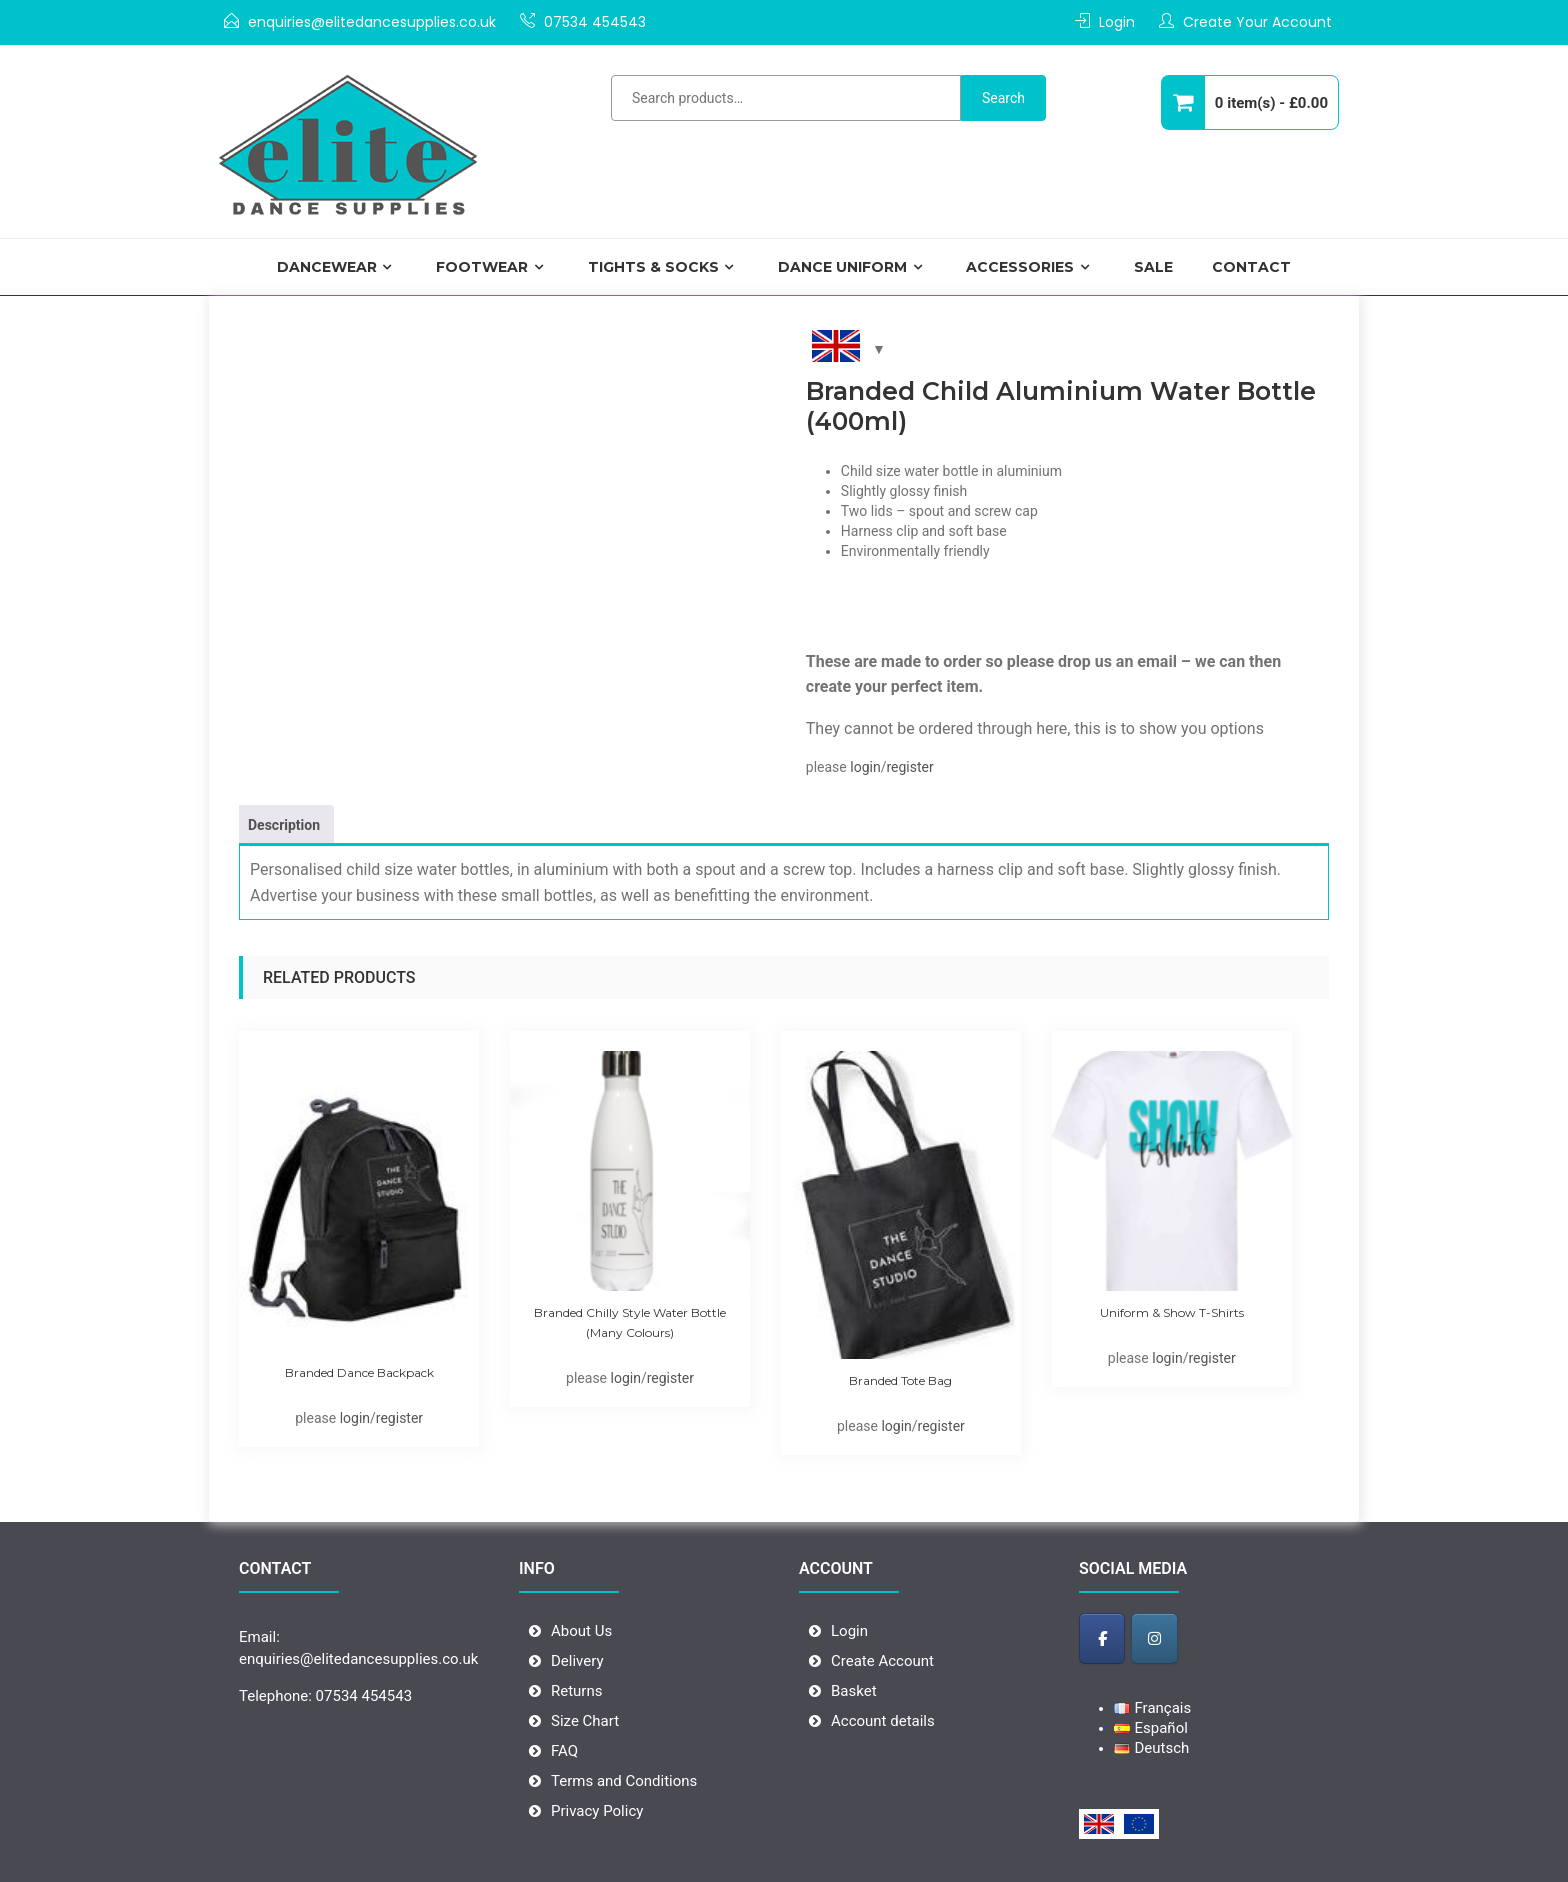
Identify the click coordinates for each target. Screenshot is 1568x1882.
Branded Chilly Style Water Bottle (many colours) (630, 1322)
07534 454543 (595, 22)
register (909, 767)
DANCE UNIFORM (842, 267)
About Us (581, 1631)
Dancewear (327, 267)
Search (1003, 98)
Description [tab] (284, 825)
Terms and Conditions (624, 1781)
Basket (854, 1691)
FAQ (564, 1751)
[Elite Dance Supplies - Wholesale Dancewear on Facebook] (1102, 1638)
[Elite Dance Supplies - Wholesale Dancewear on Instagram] (1154, 1638)
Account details (883, 1721)
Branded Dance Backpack (359, 1372)
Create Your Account (1257, 22)
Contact (1251, 267)
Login (1117, 22)
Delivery (577, 1661)
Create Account (882, 1661)
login (865, 767)
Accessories (1020, 267)
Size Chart (585, 1721)
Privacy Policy (597, 1811)
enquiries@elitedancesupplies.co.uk (372, 22)
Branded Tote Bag (900, 1380)
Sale (1153, 267)
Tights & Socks (653, 267)
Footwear (482, 267)
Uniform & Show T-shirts (1172, 1312)
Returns (576, 1691)
